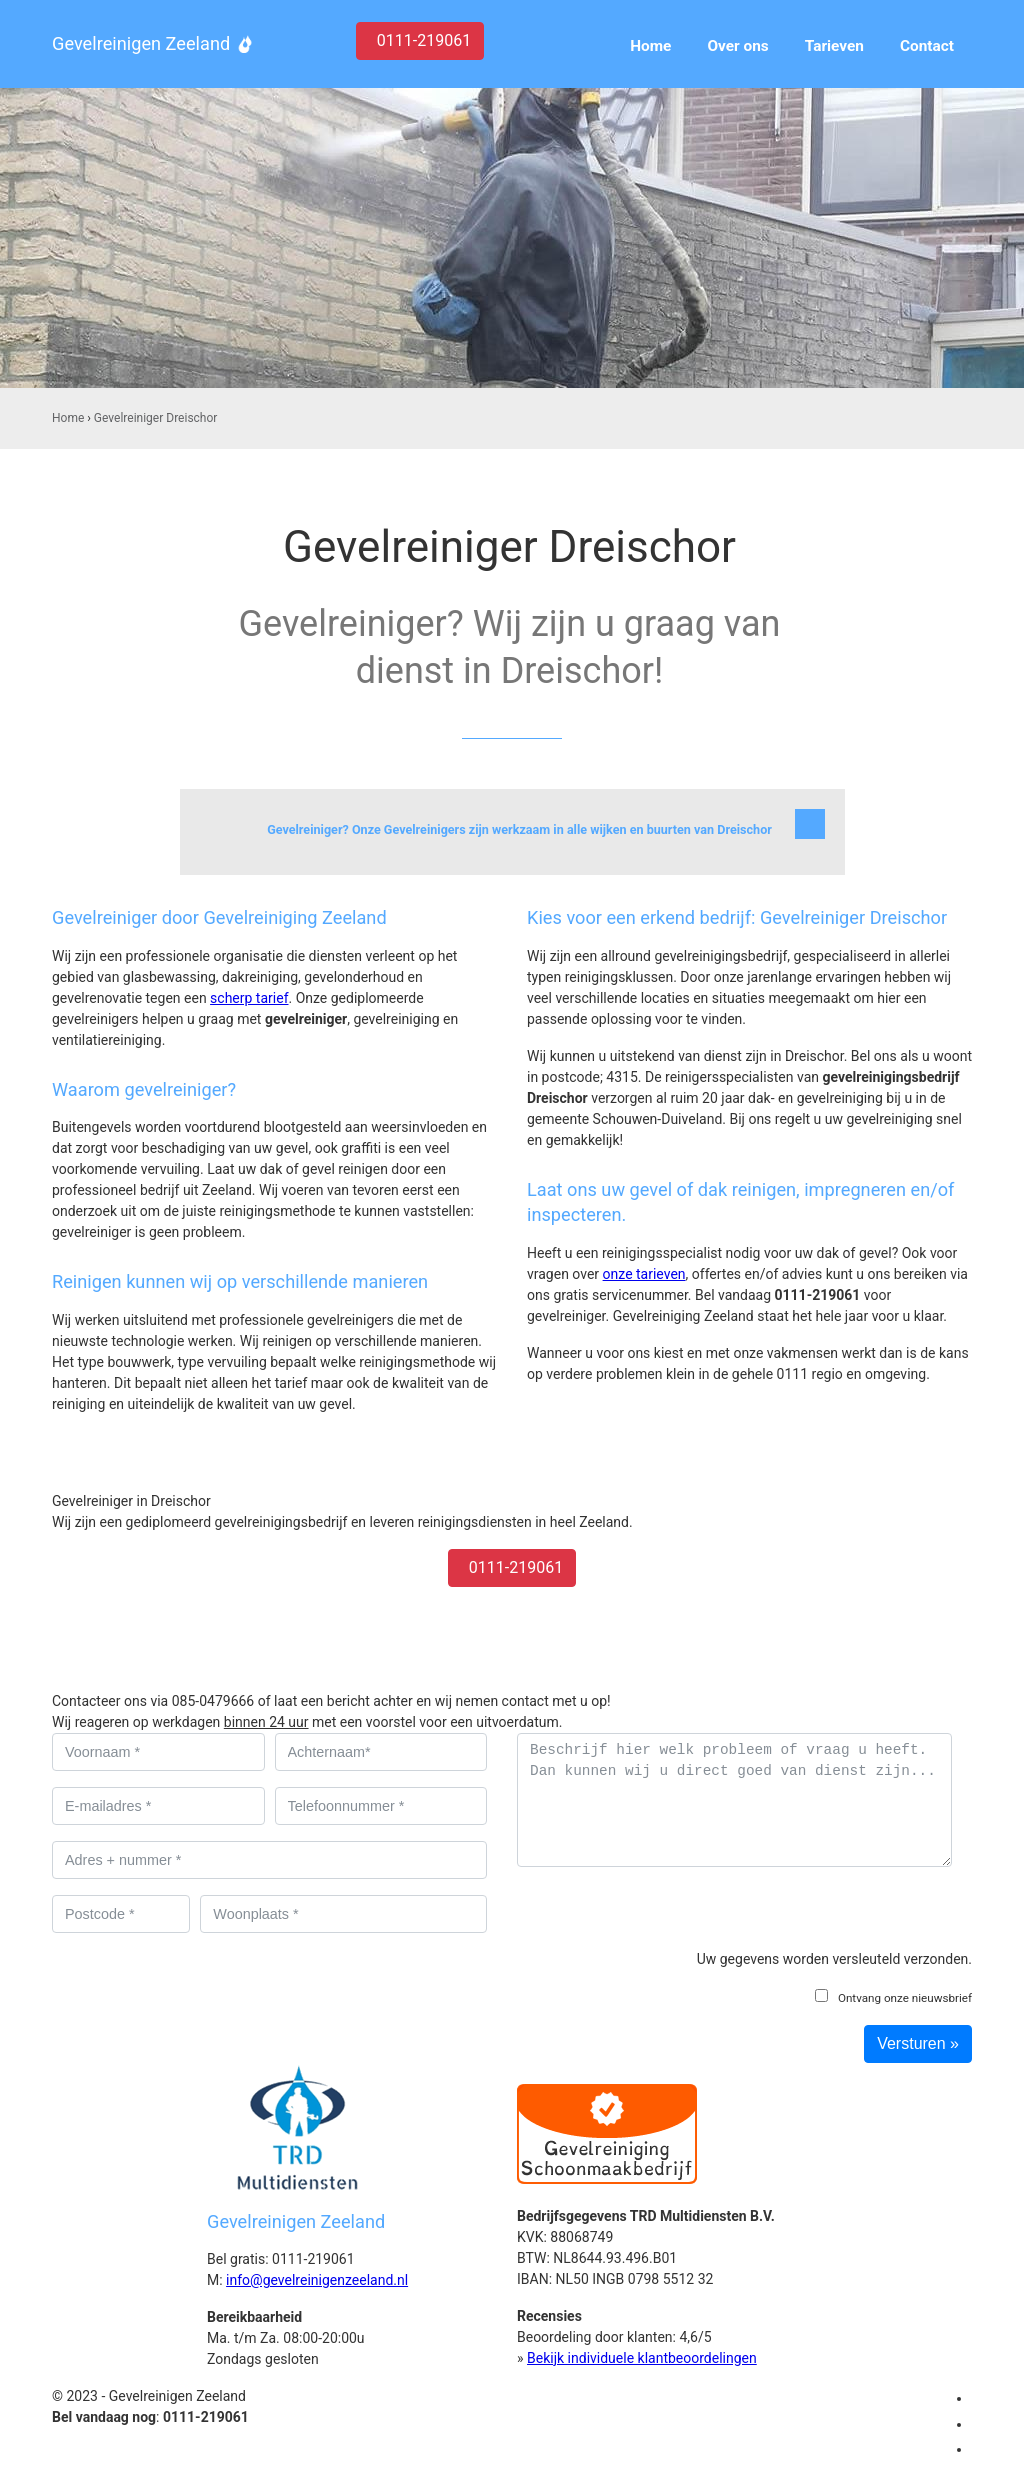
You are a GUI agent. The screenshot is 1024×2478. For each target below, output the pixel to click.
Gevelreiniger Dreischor (156, 418)
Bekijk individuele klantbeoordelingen (642, 2358)
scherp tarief (249, 998)
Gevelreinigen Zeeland (141, 43)
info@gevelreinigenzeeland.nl (317, 2280)
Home (68, 418)
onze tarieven (644, 1274)
